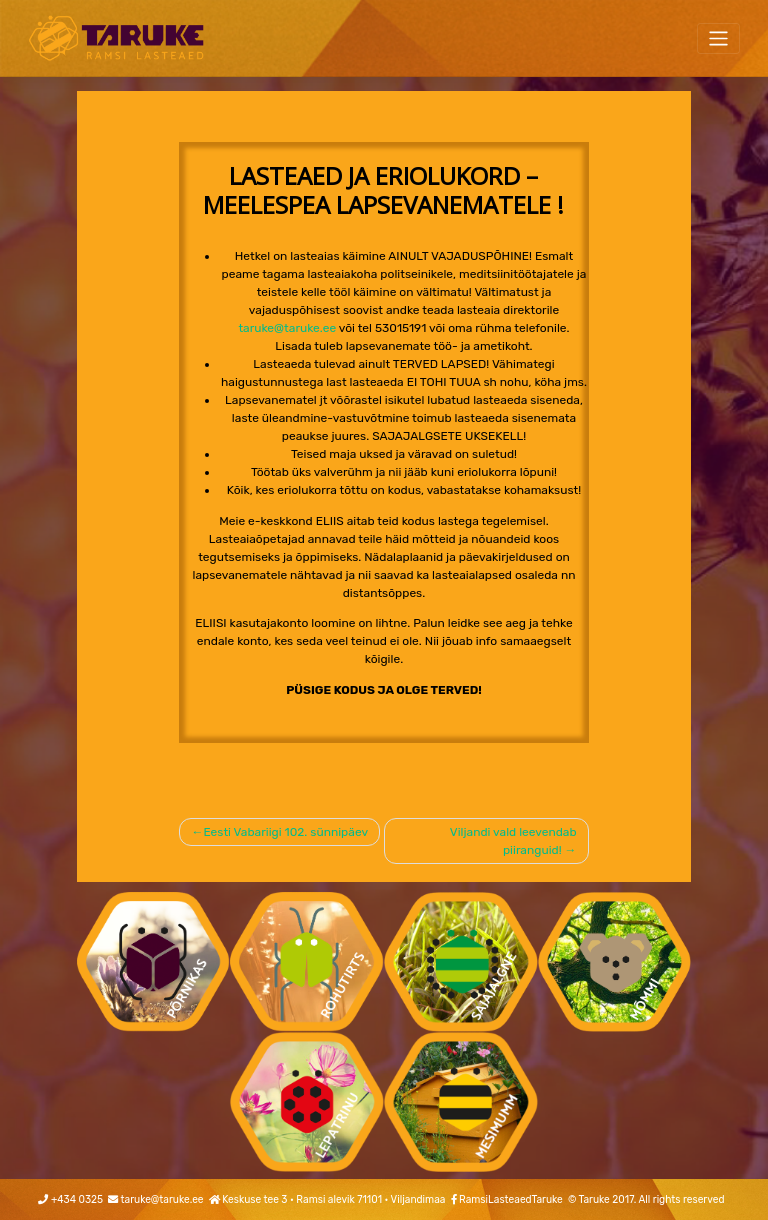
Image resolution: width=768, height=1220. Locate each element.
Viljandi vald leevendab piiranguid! (513, 841)
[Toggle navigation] (719, 38)
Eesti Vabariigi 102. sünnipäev (285, 832)
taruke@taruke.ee (287, 328)
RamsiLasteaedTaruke (511, 1199)
